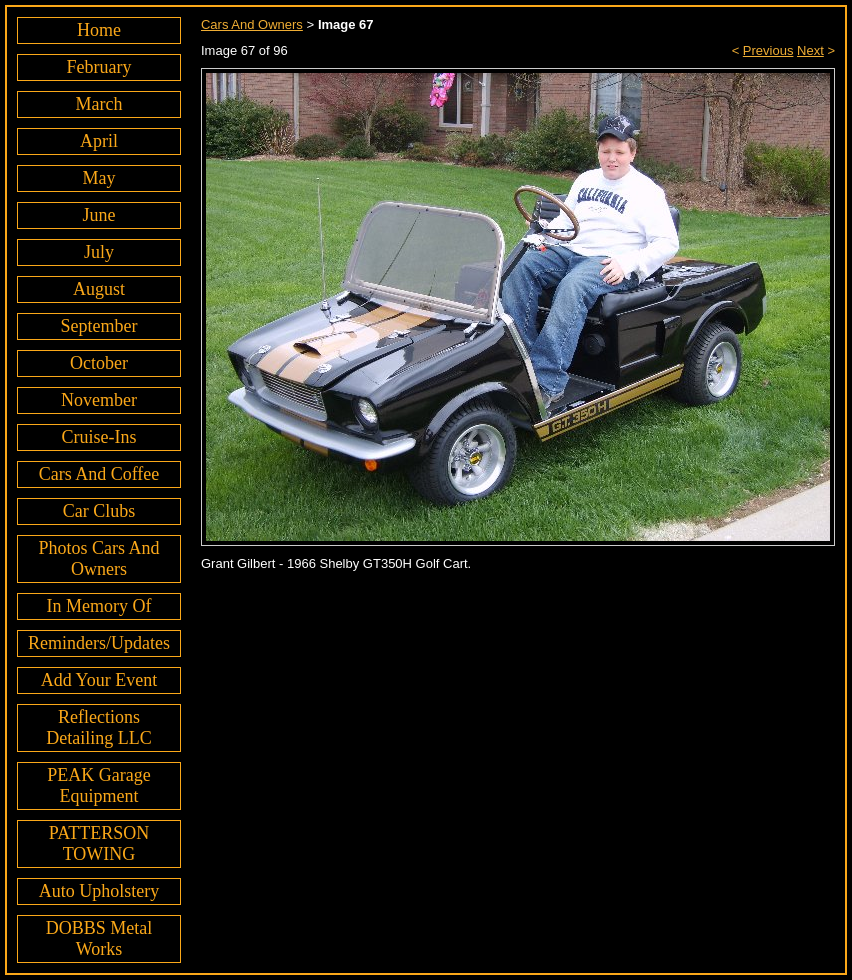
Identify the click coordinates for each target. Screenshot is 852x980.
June (98, 215)
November (99, 400)
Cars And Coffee (99, 474)
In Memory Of (99, 606)
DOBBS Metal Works (99, 938)
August (99, 289)
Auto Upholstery (99, 891)
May (98, 178)
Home (99, 30)
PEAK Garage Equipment (98, 785)
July (99, 252)
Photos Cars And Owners (98, 558)
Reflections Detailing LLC (98, 727)
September (99, 326)
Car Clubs (99, 511)
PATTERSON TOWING (99, 843)
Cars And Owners (252, 24)
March (99, 104)
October (99, 363)
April (99, 141)
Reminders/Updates (99, 643)
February (99, 67)
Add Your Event (99, 680)
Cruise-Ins (98, 437)
